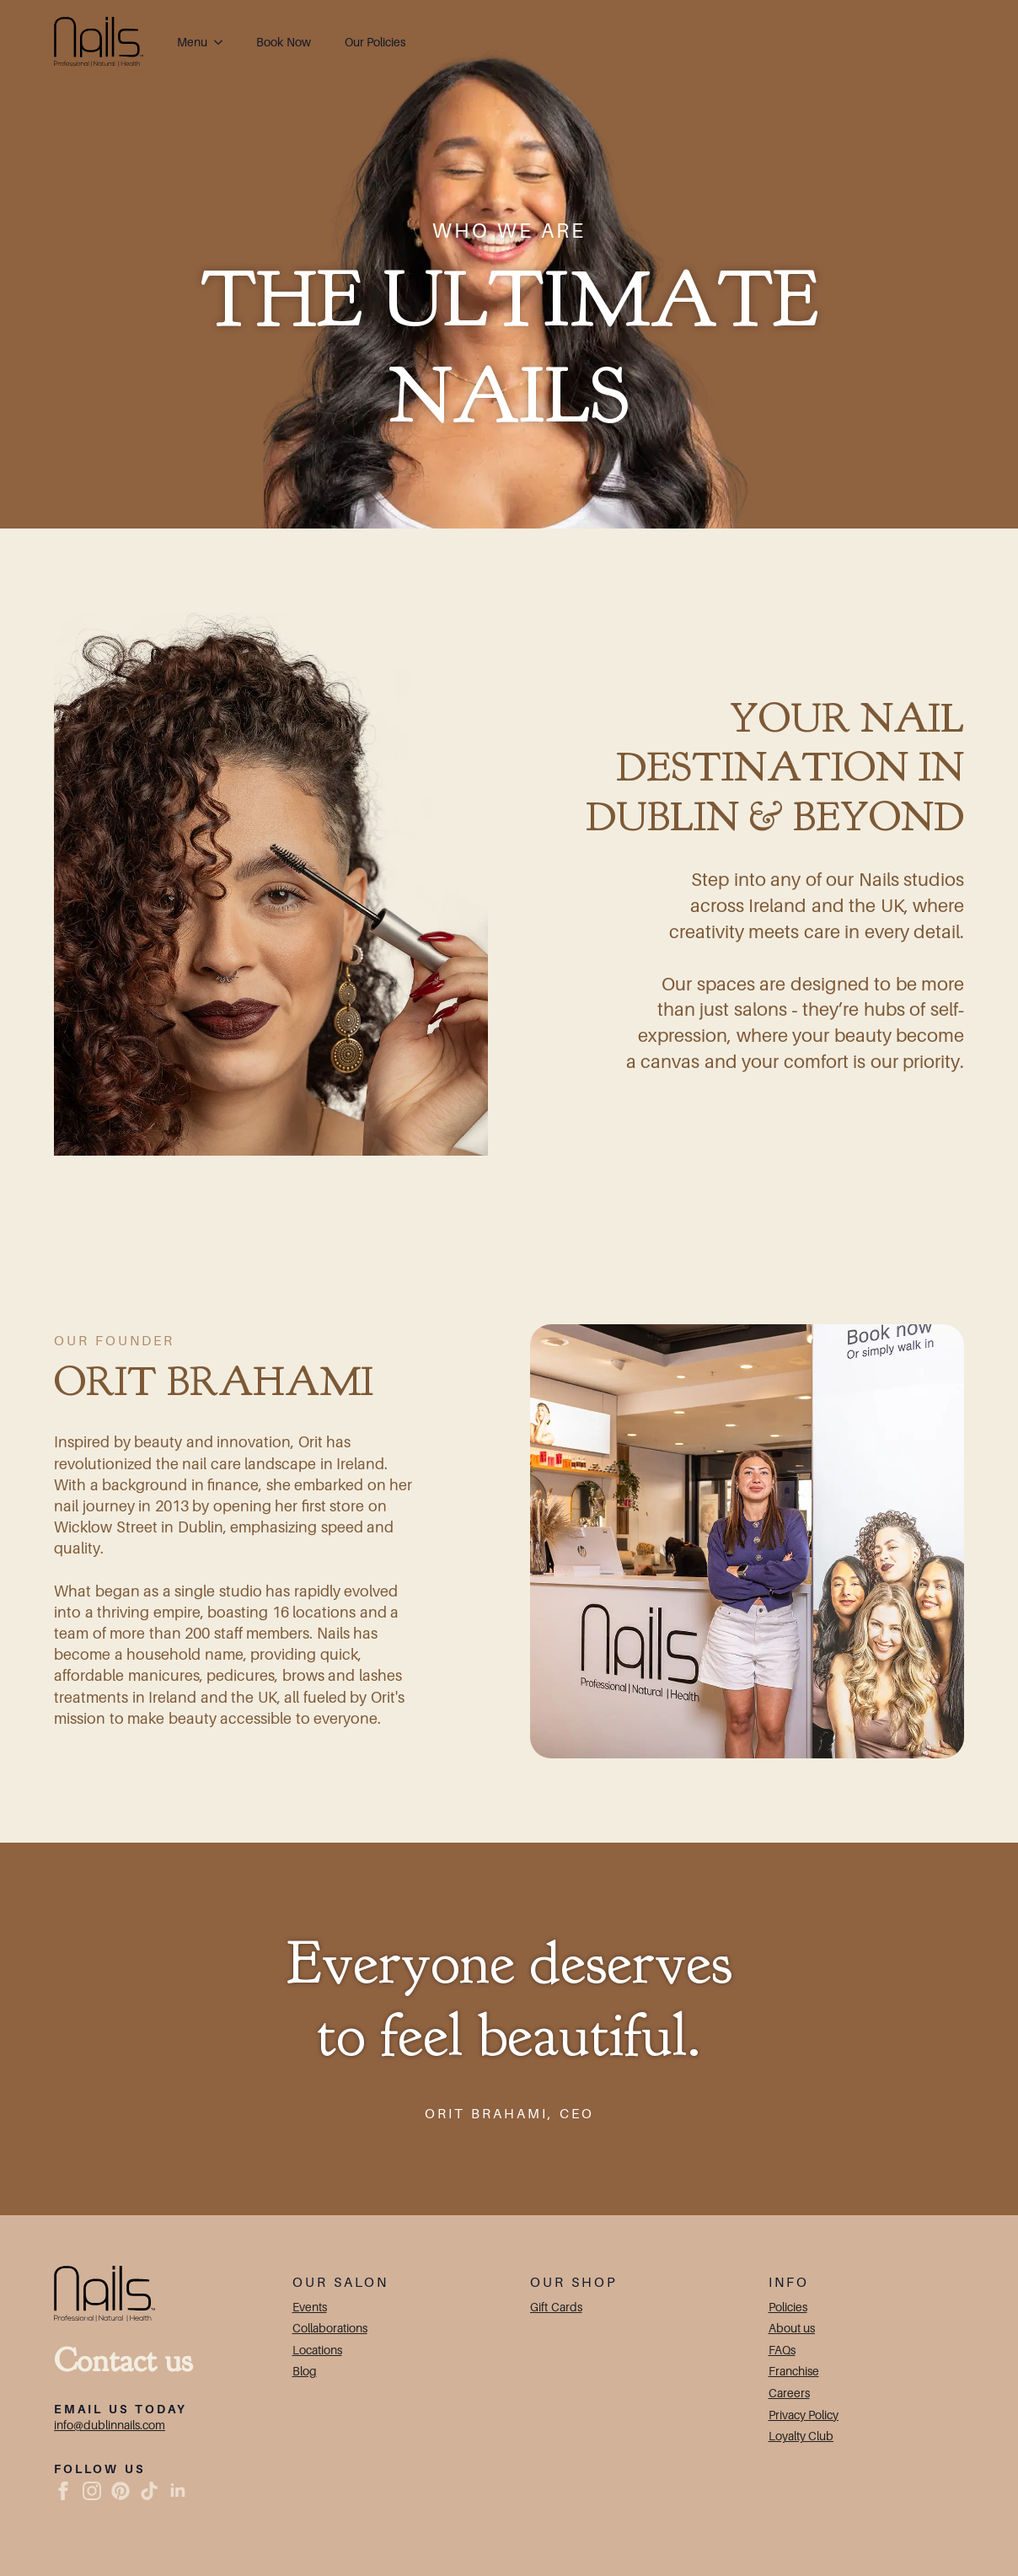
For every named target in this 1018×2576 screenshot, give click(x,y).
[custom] (120, 2491)
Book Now (283, 42)
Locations (317, 2350)
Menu (192, 42)
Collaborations (329, 2328)
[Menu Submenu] (223, 42)
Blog (304, 2371)
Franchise (794, 2371)
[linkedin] (178, 2491)
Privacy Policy (804, 2414)
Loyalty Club (801, 2435)
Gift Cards (556, 2307)
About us (792, 2328)
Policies (788, 2307)
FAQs (782, 2350)
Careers (789, 2392)
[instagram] (92, 2491)
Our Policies (375, 42)
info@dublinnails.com (109, 2425)
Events (309, 2307)
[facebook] (63, 2491)
